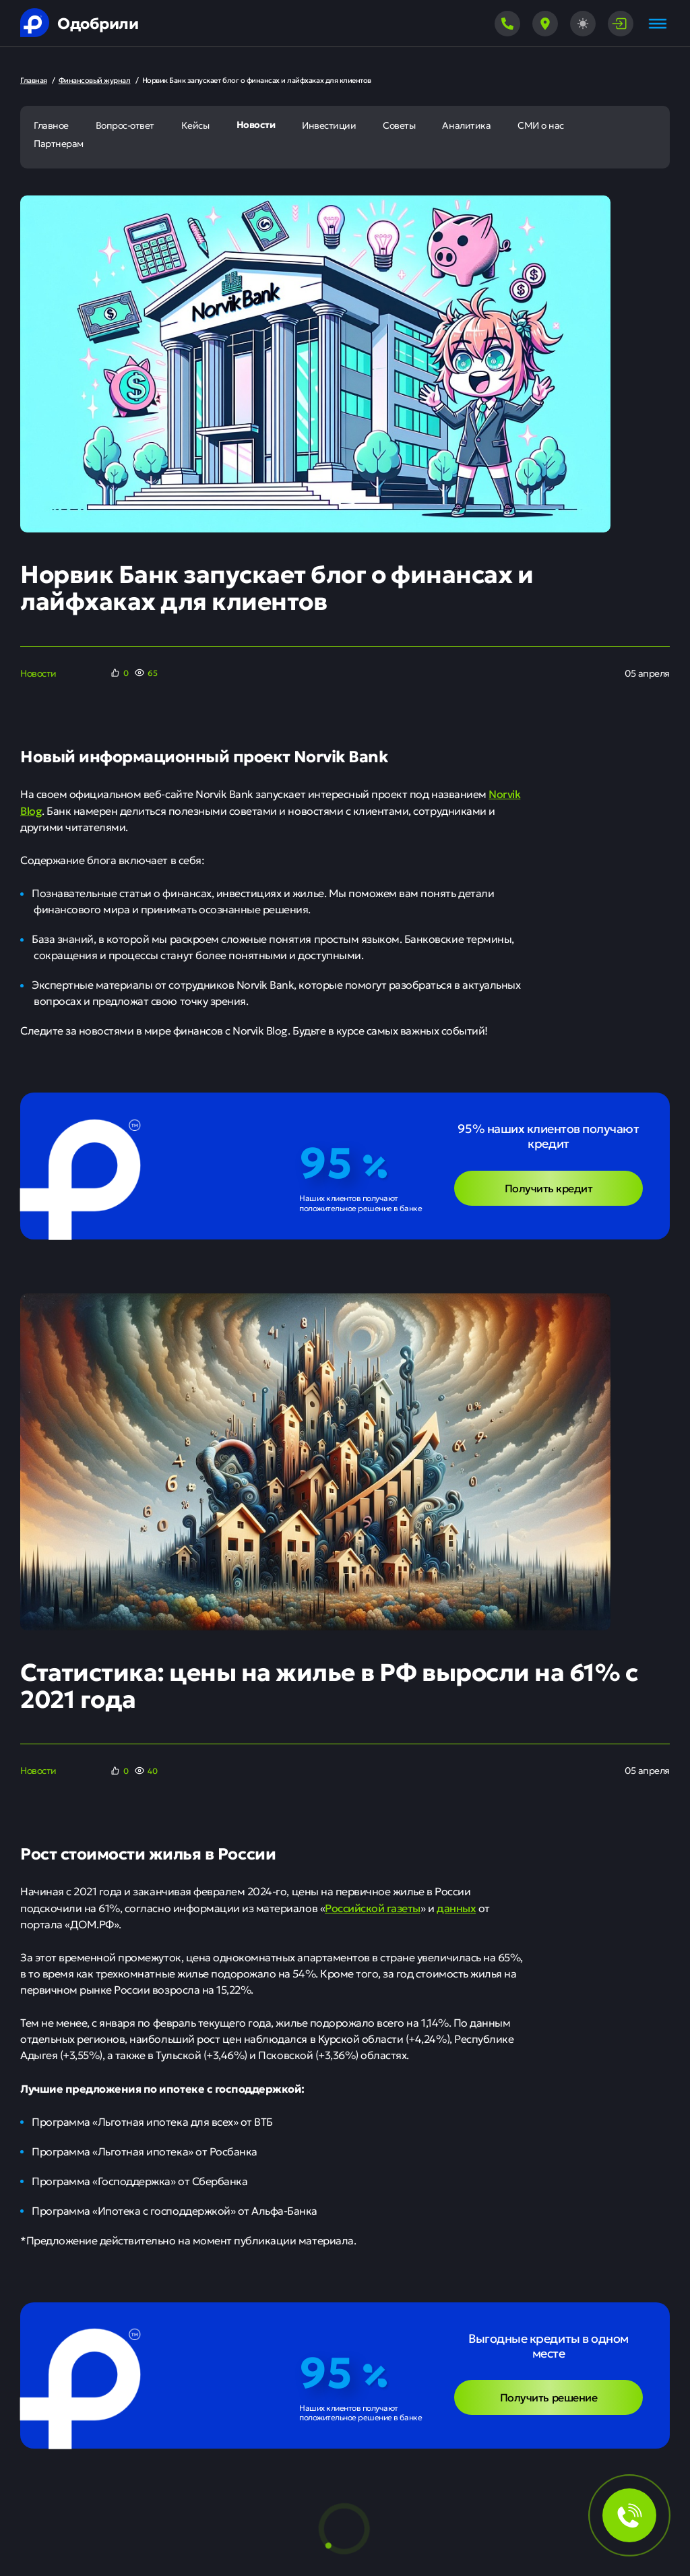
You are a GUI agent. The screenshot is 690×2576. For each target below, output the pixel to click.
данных (456, 1907)
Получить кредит (549, 1187)
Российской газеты (372, 1907)
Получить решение (548, 2396)
